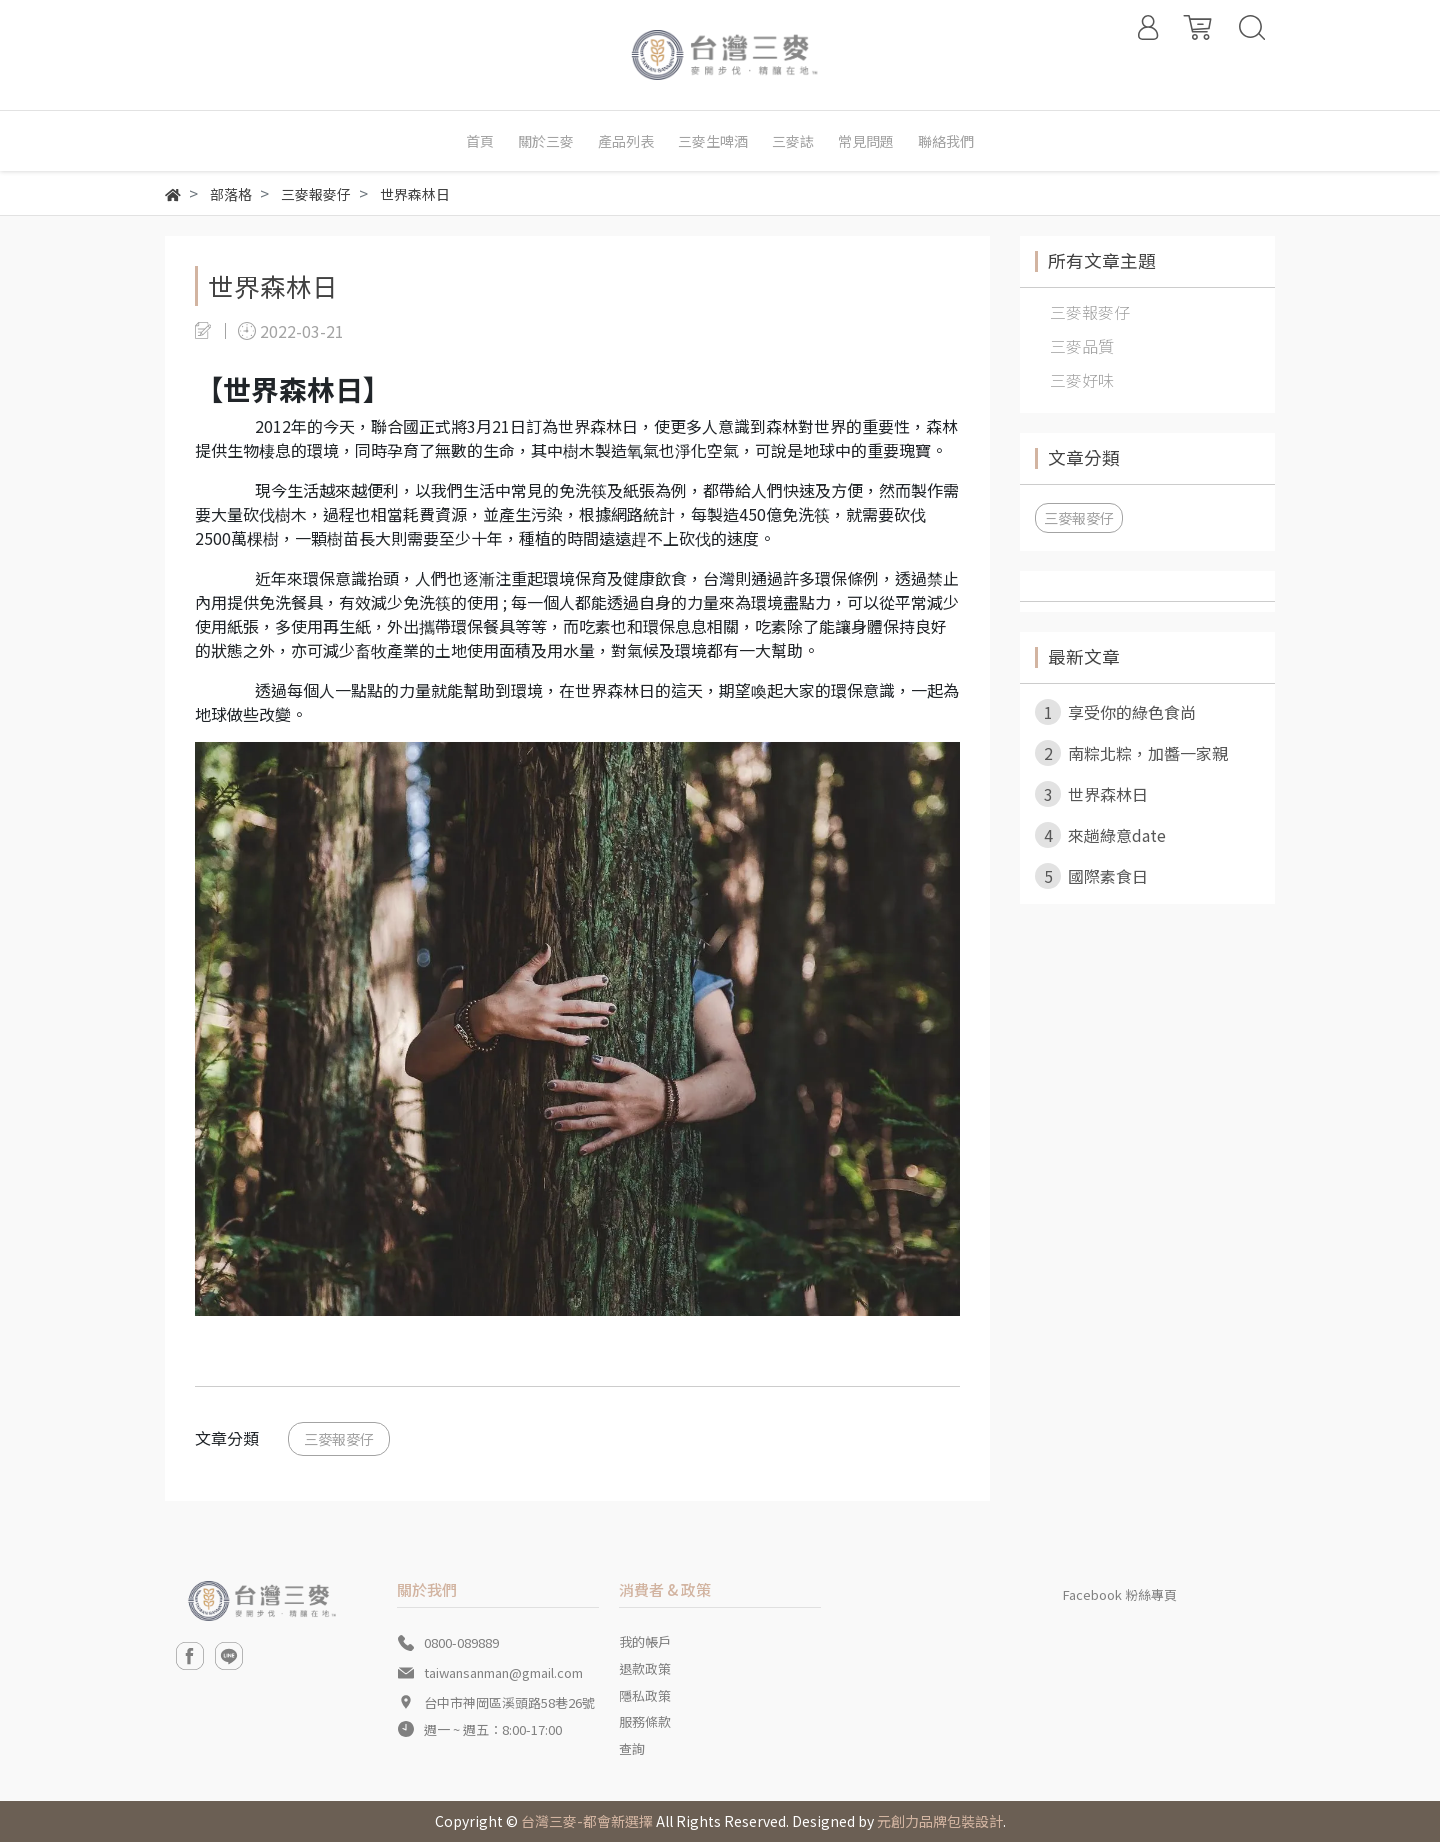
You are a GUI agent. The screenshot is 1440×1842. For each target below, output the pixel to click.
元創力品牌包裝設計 (940, 1821)
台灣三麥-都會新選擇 (587, 1821)
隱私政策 (645, 1695)
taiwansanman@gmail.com (503, 1672)
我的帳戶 (645, 1641)
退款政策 (645, 1668)
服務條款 (645, 1721)
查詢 (632, 1748)
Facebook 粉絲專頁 (1120, 1594)
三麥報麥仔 (339, 1438)
